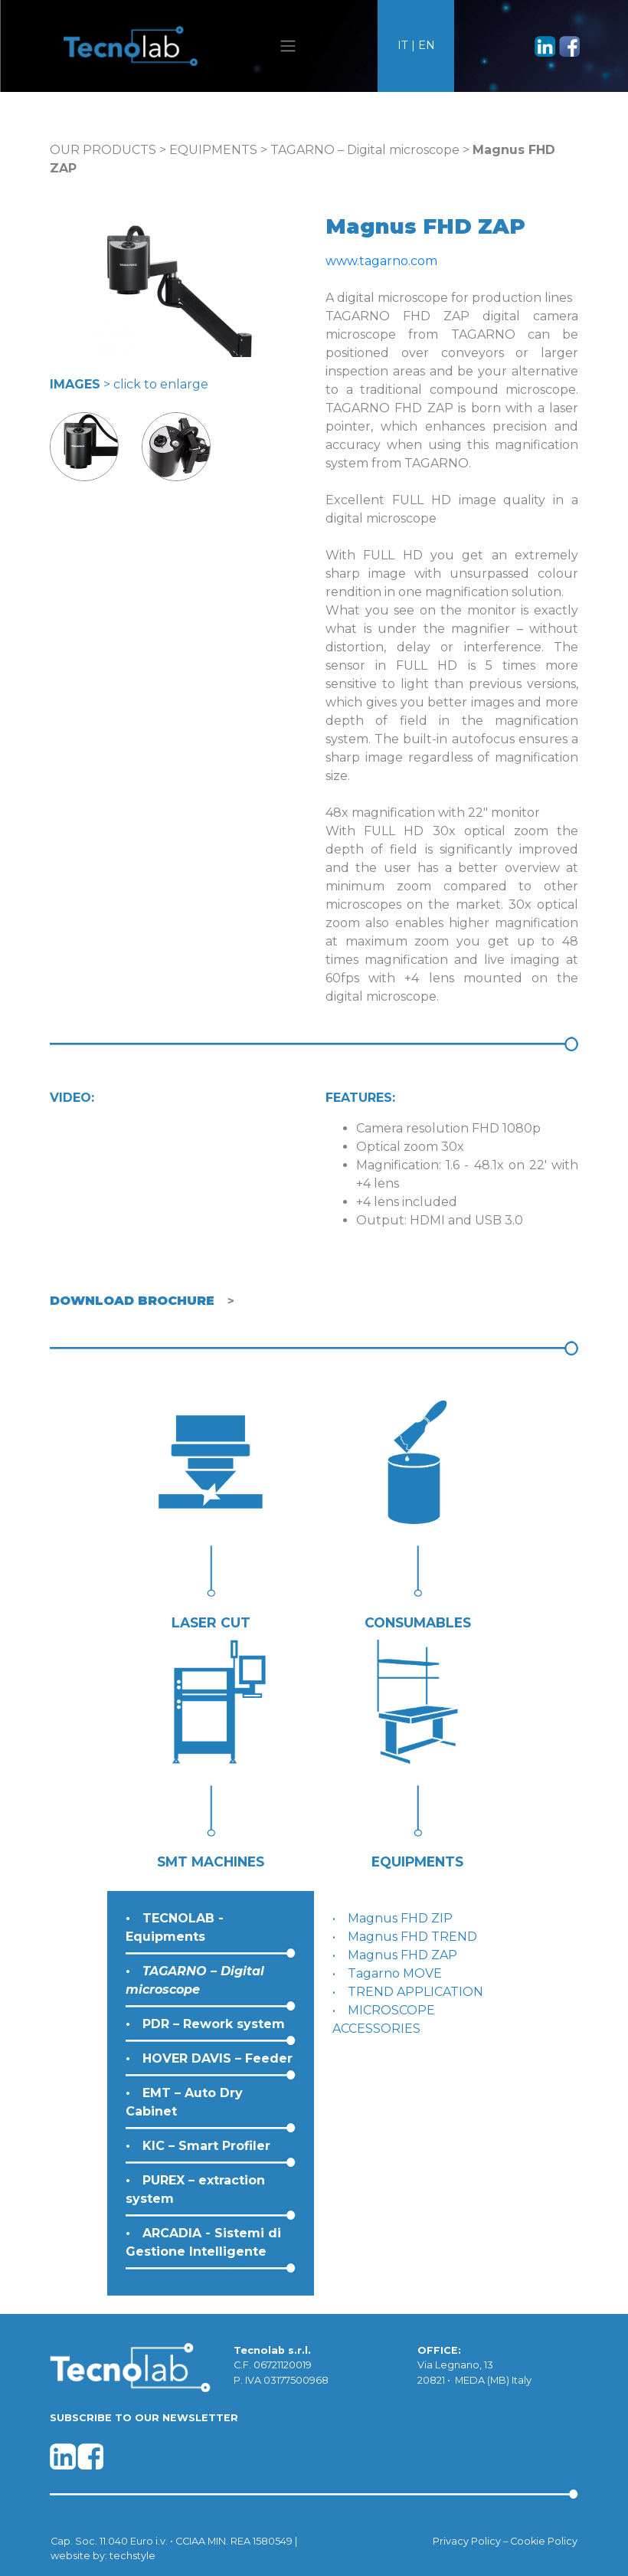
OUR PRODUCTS (103, 150)
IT (402, 45)
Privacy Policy (467, 2541)
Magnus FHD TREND (412, 1936)
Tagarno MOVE (395, 1973)
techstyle (132, 2555)
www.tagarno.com (381, 261)
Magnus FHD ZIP (400, 1918)
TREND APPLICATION (415, 1991)
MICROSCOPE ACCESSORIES (383, 2019)
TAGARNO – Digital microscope (365, 150)
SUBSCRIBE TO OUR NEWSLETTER (144, 2418)
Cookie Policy (543, 2541)
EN (426, 45)
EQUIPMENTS (213, 150)
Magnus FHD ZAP (402, 1955)
